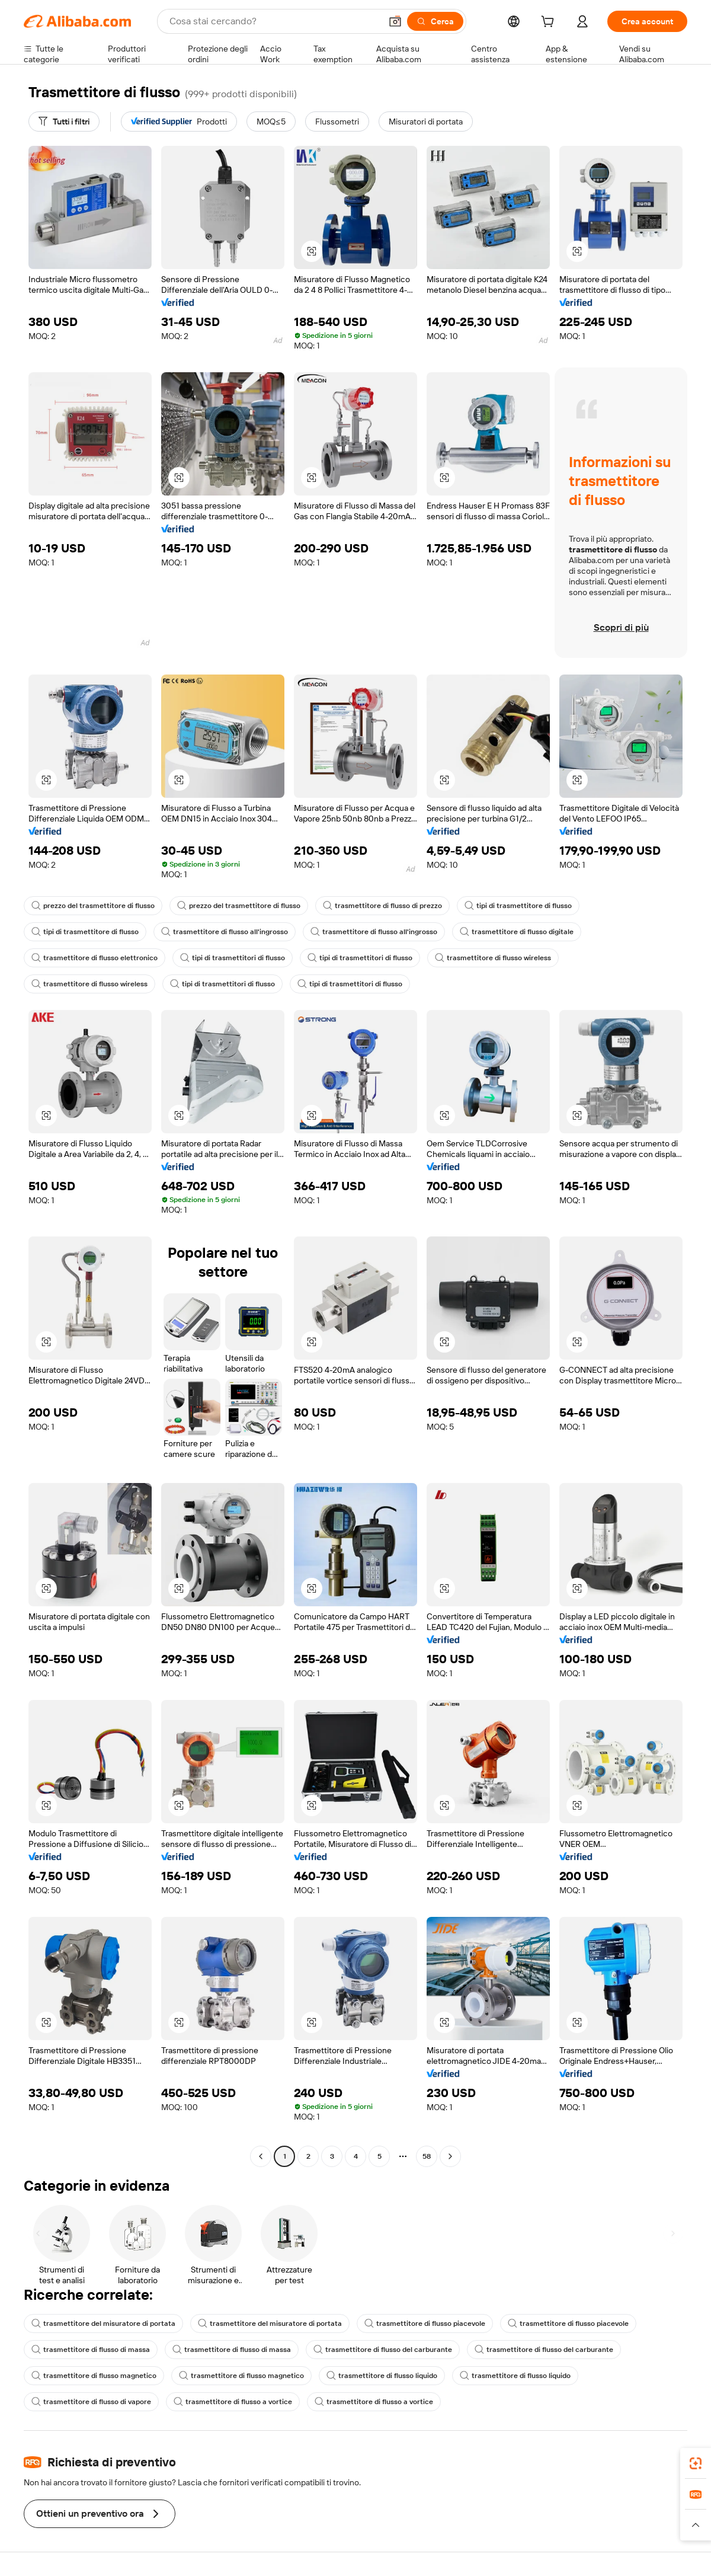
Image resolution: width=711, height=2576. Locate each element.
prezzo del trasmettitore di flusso (93, 905)
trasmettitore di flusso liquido (381, 2375)
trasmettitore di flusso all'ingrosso (224, 932)
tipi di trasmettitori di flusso (232, 958)
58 (426, 2156)
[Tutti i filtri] (64, 121)
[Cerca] (435, 21)
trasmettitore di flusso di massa (90, 2349)
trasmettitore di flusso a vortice (233, 2401)
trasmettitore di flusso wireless (493, 958)
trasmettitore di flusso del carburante (382, 2349)
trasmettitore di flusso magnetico (93, 2375)
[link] (695, 2463)
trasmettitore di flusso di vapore (91, 2401)
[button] (395, 21)
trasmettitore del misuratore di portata (103, 2323)
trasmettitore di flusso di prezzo (382, 905)
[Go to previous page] (260, 2156)
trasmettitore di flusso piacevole (424, 2323)
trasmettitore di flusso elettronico (94, 958)
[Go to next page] (450, 2156)
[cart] (550, 23)
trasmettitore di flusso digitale (517, 932)
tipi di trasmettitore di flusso (518, 905)
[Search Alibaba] (274, 21)
